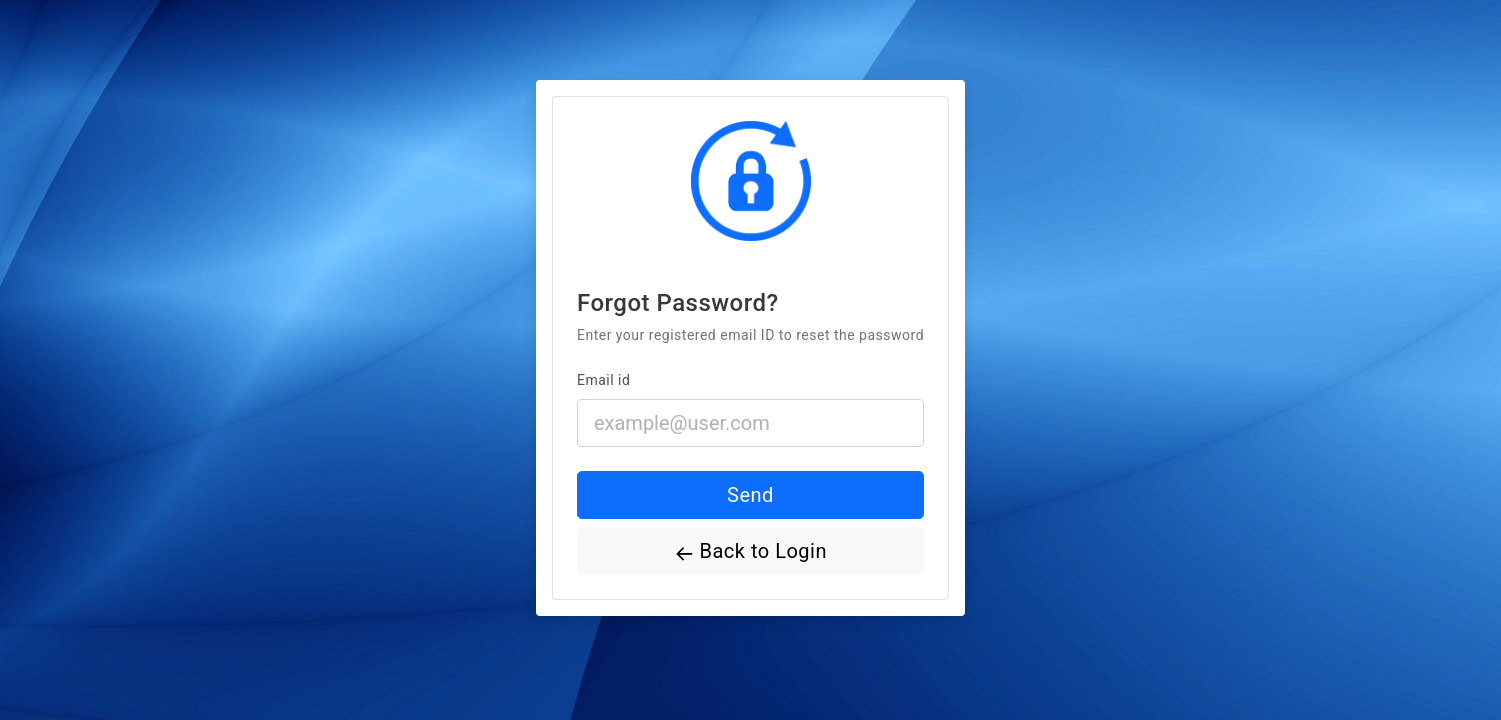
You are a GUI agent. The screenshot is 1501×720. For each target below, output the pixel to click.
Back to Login (750, 553)
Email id (603, 380)
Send (750, 495)
